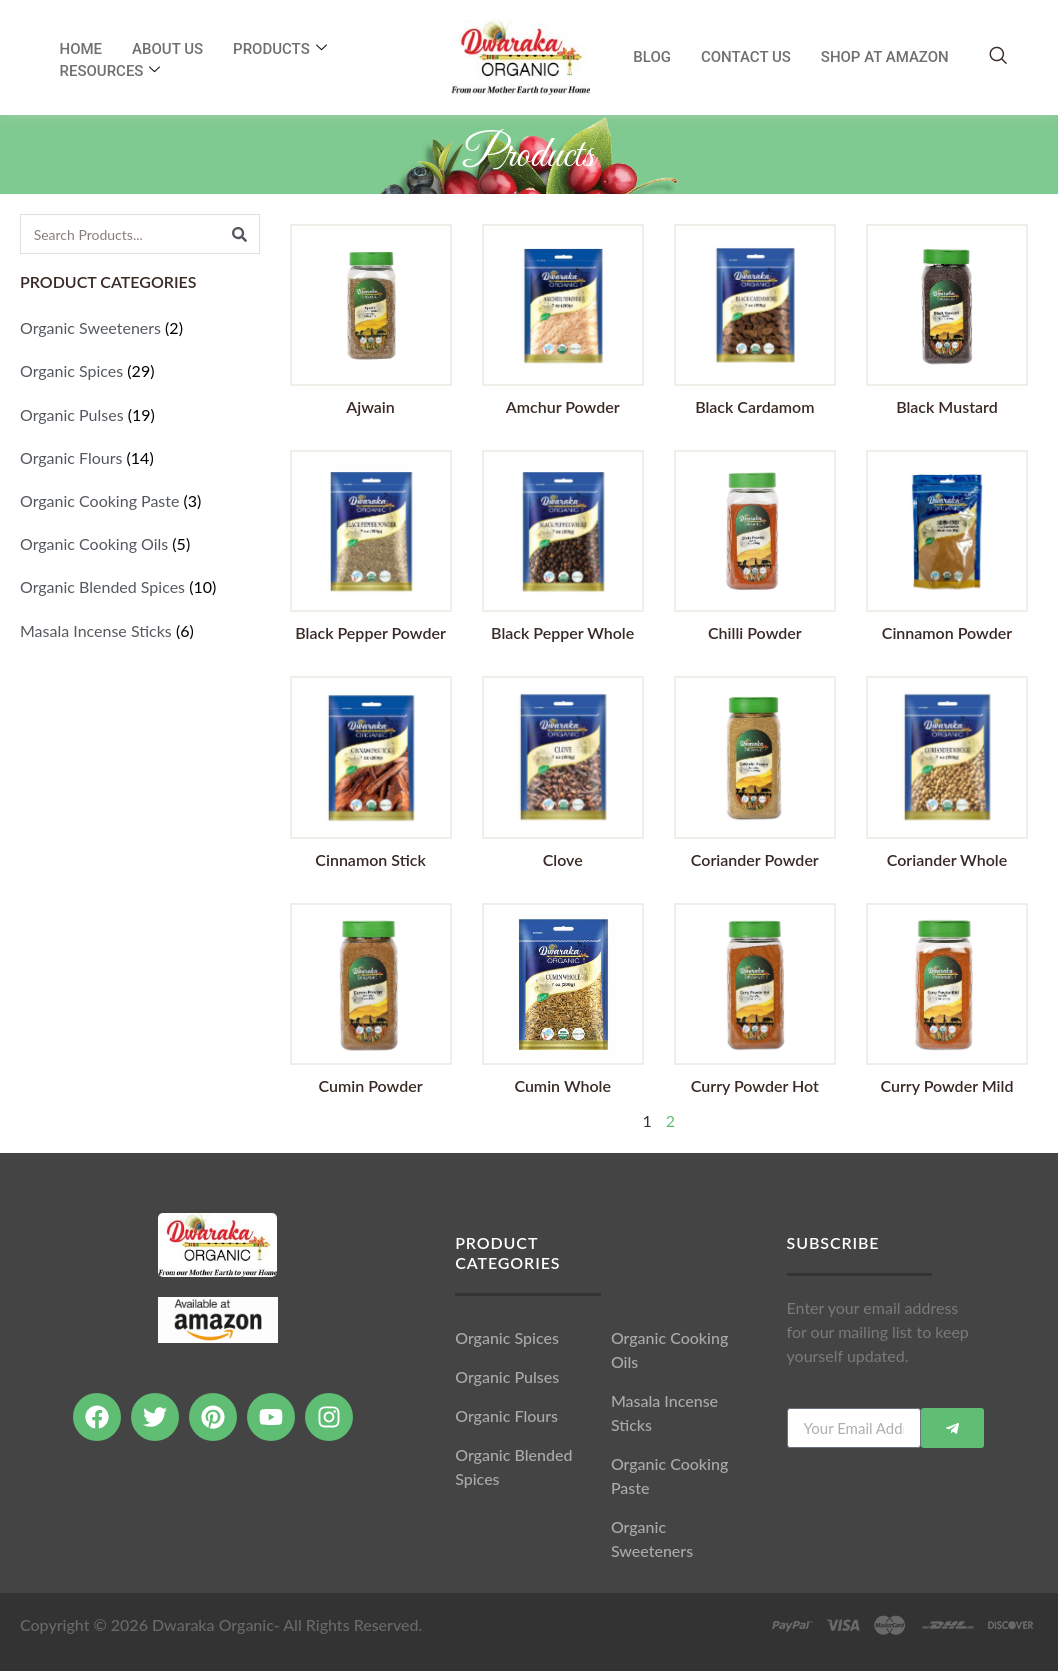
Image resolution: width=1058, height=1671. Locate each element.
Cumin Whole (562, 1085)
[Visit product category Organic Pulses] (140, 414)
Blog (652, 57)
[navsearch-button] (998, 56)
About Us (167, 49)
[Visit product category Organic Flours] (140, 457)
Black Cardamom (754, 406)
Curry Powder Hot (755, 1085)
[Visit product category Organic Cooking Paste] (140, 500)
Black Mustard (947, 406)
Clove (563, 859)
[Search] (240, 234)
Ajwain (370, 406)
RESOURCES (110, 71)
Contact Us (746, 57)
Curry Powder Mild (946, 1085)
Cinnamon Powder (947, 632)
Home (81, 49)
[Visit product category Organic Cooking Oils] (140, 543)
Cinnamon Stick (370, 859)
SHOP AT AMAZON (885, 57)
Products (280, 49)
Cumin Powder (371, 1085)
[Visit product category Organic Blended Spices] (140, 586)
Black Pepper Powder (370, 632)
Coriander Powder (755, 859)
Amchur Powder (563, 406)
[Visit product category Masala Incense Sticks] (140, 630)
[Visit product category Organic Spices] (140, 370)
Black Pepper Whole (562, 632)
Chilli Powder (755, 632)
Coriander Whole (947, 859)
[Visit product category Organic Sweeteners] (140, 327)
